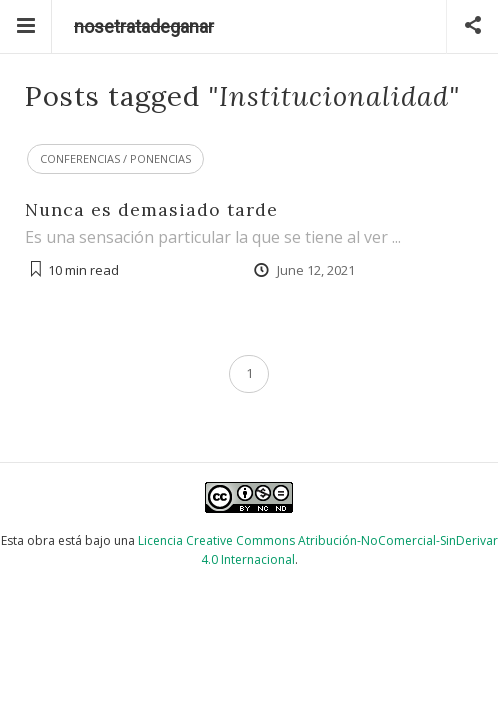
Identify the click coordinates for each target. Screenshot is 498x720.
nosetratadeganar (144, 26)
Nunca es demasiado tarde (151, 209)
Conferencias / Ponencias (115, 158)
